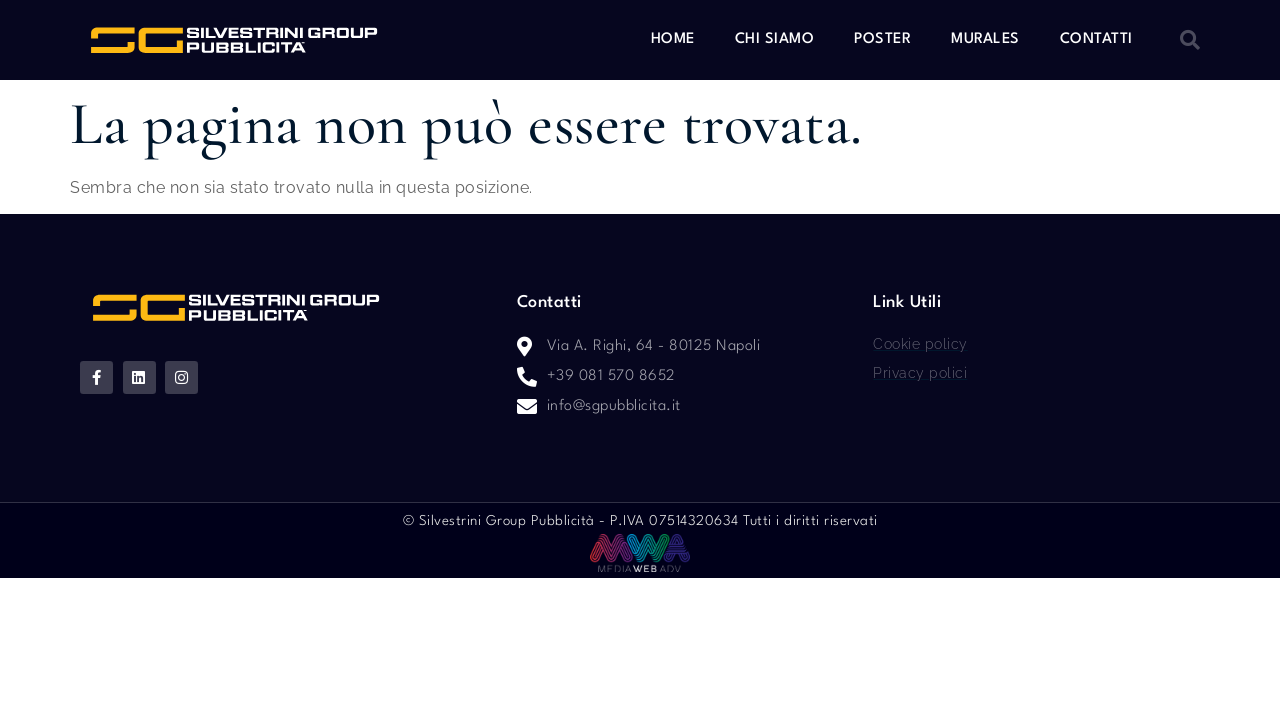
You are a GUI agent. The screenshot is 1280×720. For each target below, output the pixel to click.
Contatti (1096, 39)
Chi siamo (775, 39)
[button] (1190, 40)
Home (673, 39)
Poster (882, 39)
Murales (985, 39)
